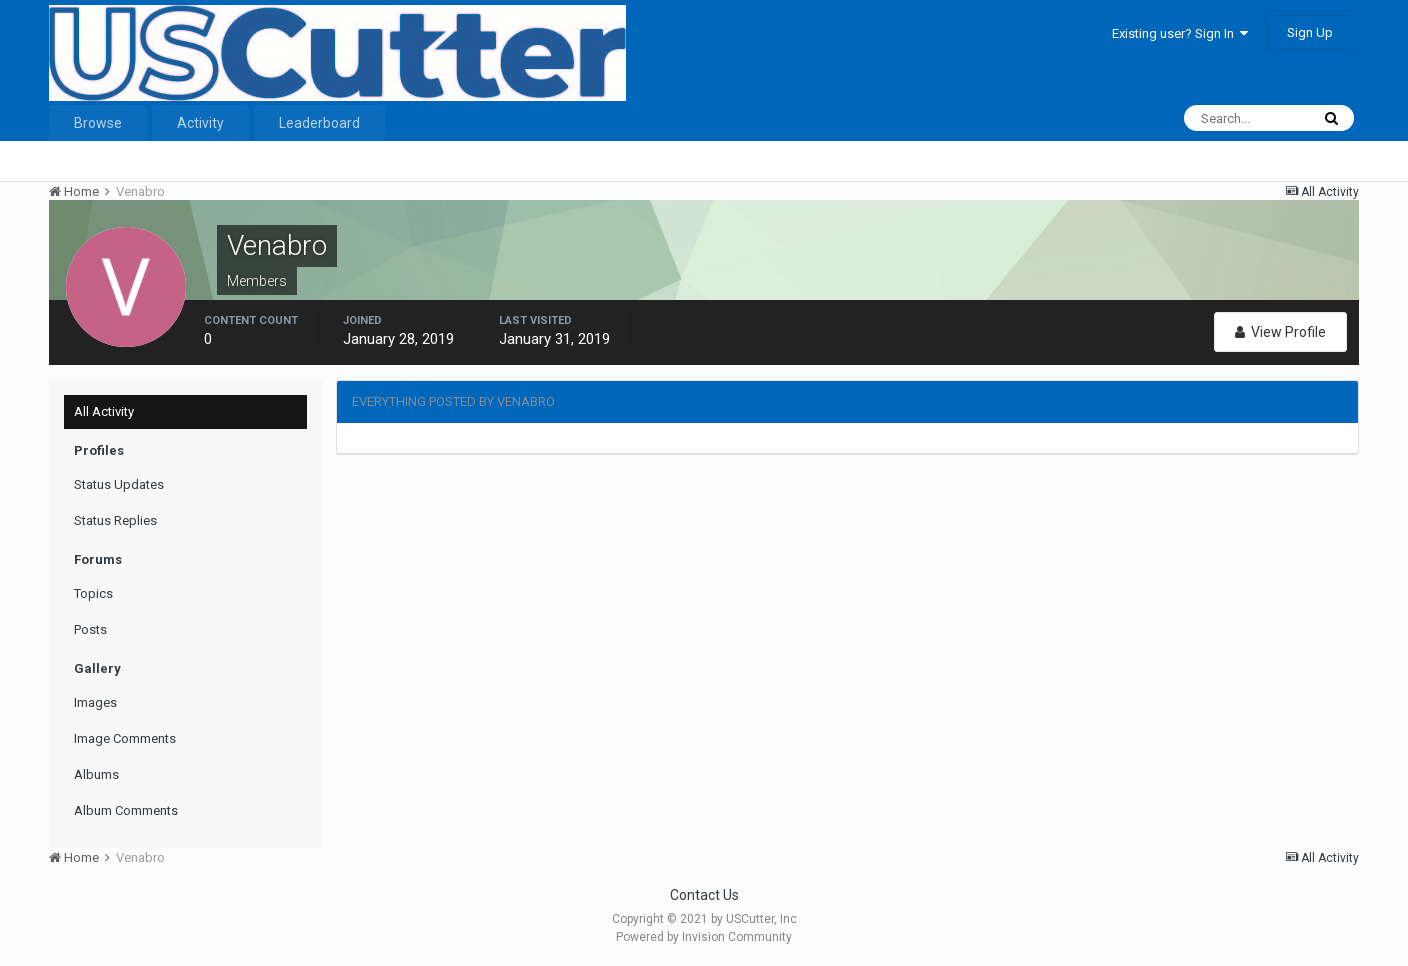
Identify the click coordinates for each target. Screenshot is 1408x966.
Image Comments (125, 738)
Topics (93, 593)
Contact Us (704, 895)
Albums (96, 774)
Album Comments (126, 810)
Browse (98, 123)
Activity (200, 123)
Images (95, 702)
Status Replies (115, 520)
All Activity (104, 411)
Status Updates (119, 484)
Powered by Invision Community (704, 937)
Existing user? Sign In (1180, 33)
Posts (90, 629)
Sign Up (1310, 32)
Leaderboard (319, 123)
